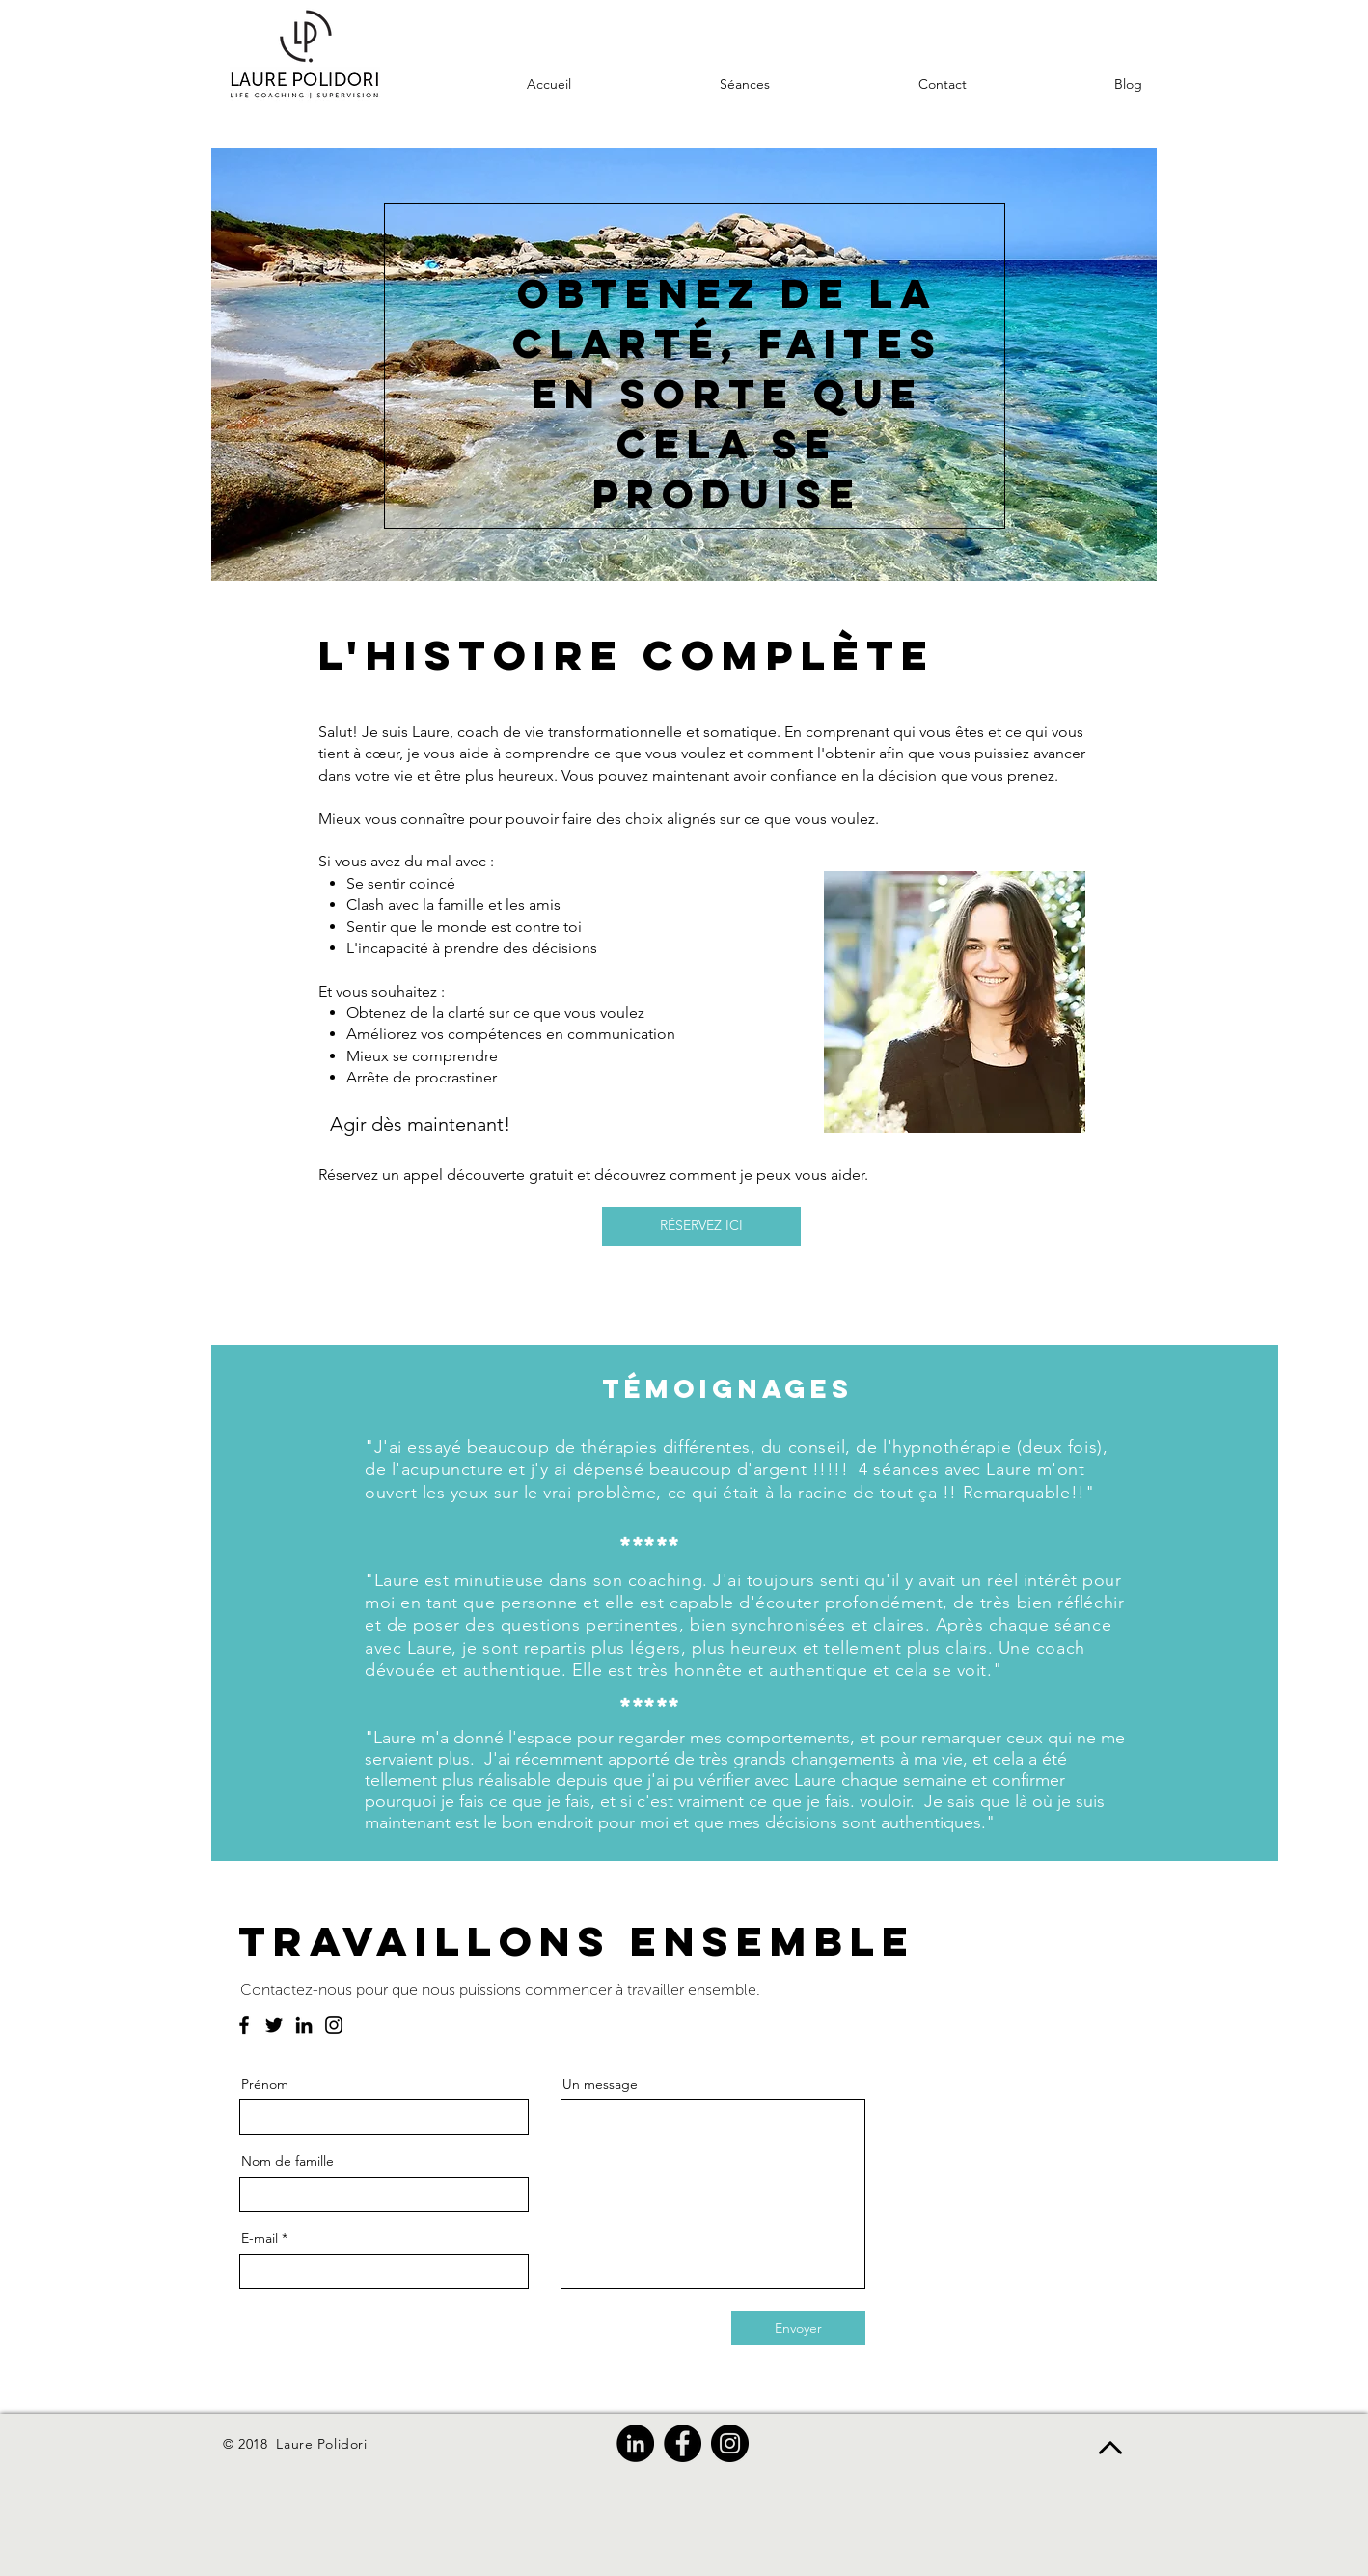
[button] (882, 84)
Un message (600, 2084)
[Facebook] (244, 2025)
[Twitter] (274, 2025)
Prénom (264, 2084)
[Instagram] (333, 2025)
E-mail (259, 2238)
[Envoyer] (798, 2328)
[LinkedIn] (303, 2025)
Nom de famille (287, 2161)
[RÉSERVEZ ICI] (701, 1226)
